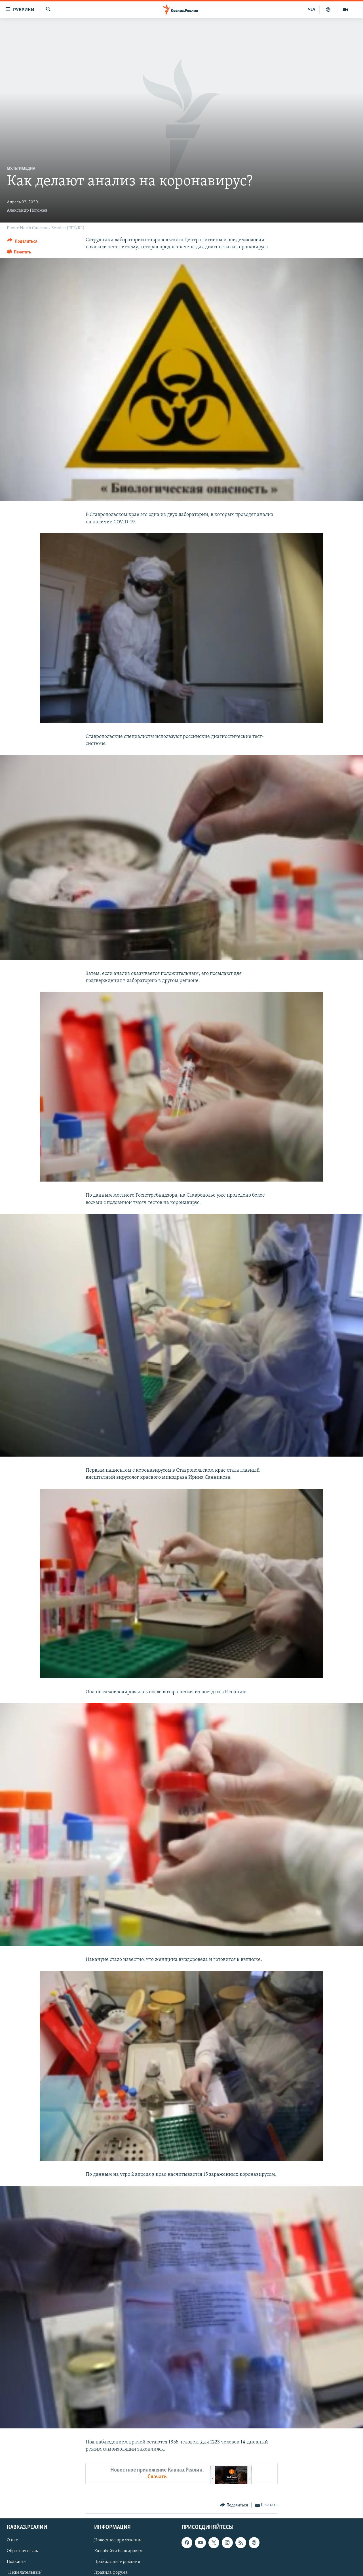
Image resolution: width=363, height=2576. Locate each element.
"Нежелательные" (24, 2573)
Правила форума (111, 2573)
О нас (12, 2540)
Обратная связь (22, 2551)
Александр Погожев (27, 210)
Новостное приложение (118, 2540)
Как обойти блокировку (118, 2551)
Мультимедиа (21, 169)
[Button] (22, 242)
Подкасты (16, 2562)
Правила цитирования (117, 2562)
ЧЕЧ (311, 9)
